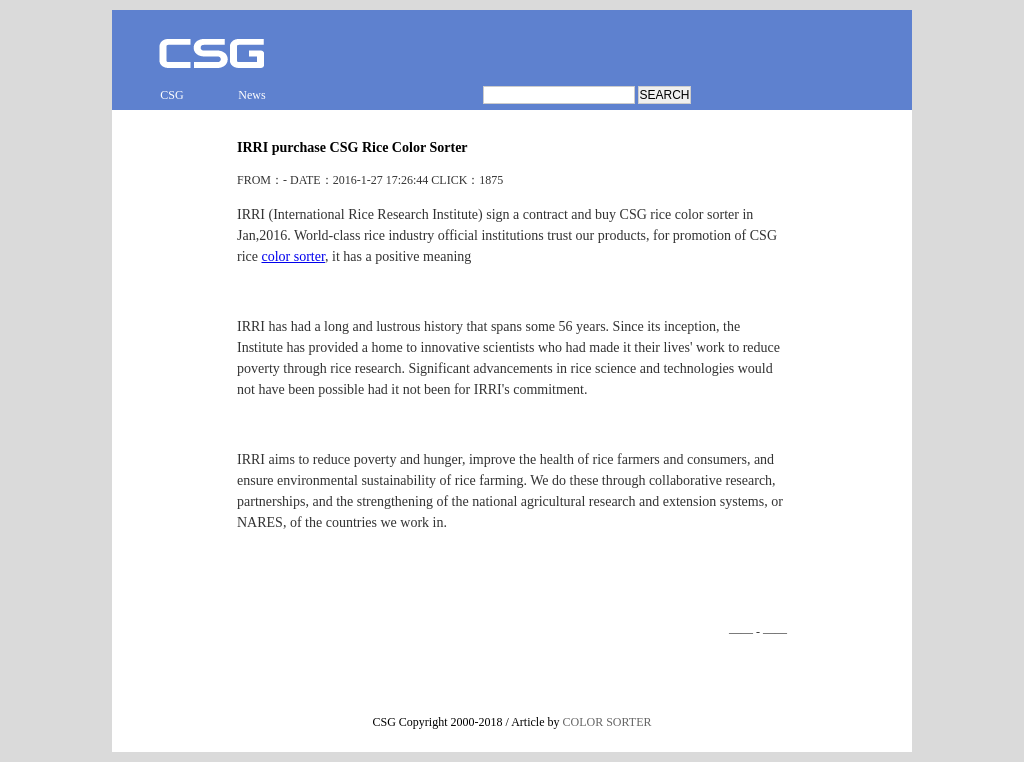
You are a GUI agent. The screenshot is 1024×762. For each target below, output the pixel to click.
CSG (171, 95)
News (251, 95)
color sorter (293, 256)
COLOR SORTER (607, 722)
